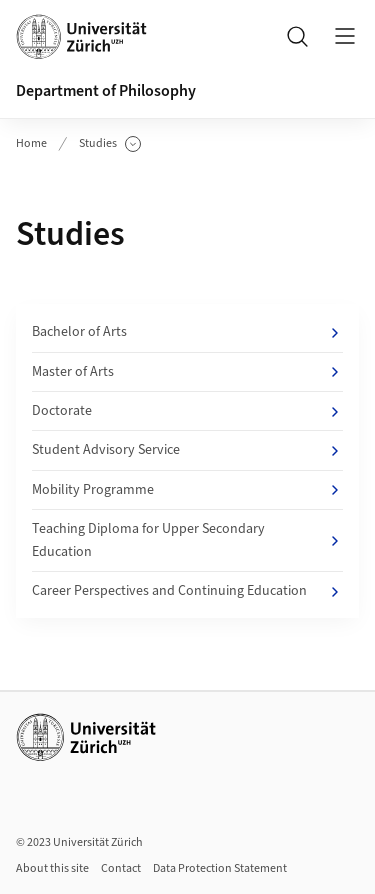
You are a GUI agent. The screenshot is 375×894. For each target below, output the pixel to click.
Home (31, 143)
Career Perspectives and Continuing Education (187, 591)
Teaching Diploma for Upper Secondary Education (187, 540)
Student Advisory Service (187, 450)
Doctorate (187, 411)
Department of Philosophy (106, 91)
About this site (52, 868)
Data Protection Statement (220, 868)
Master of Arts (187, 372)
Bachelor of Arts (187, 332)
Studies (110, 144)
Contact (121, 868)
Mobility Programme (187, 490)
